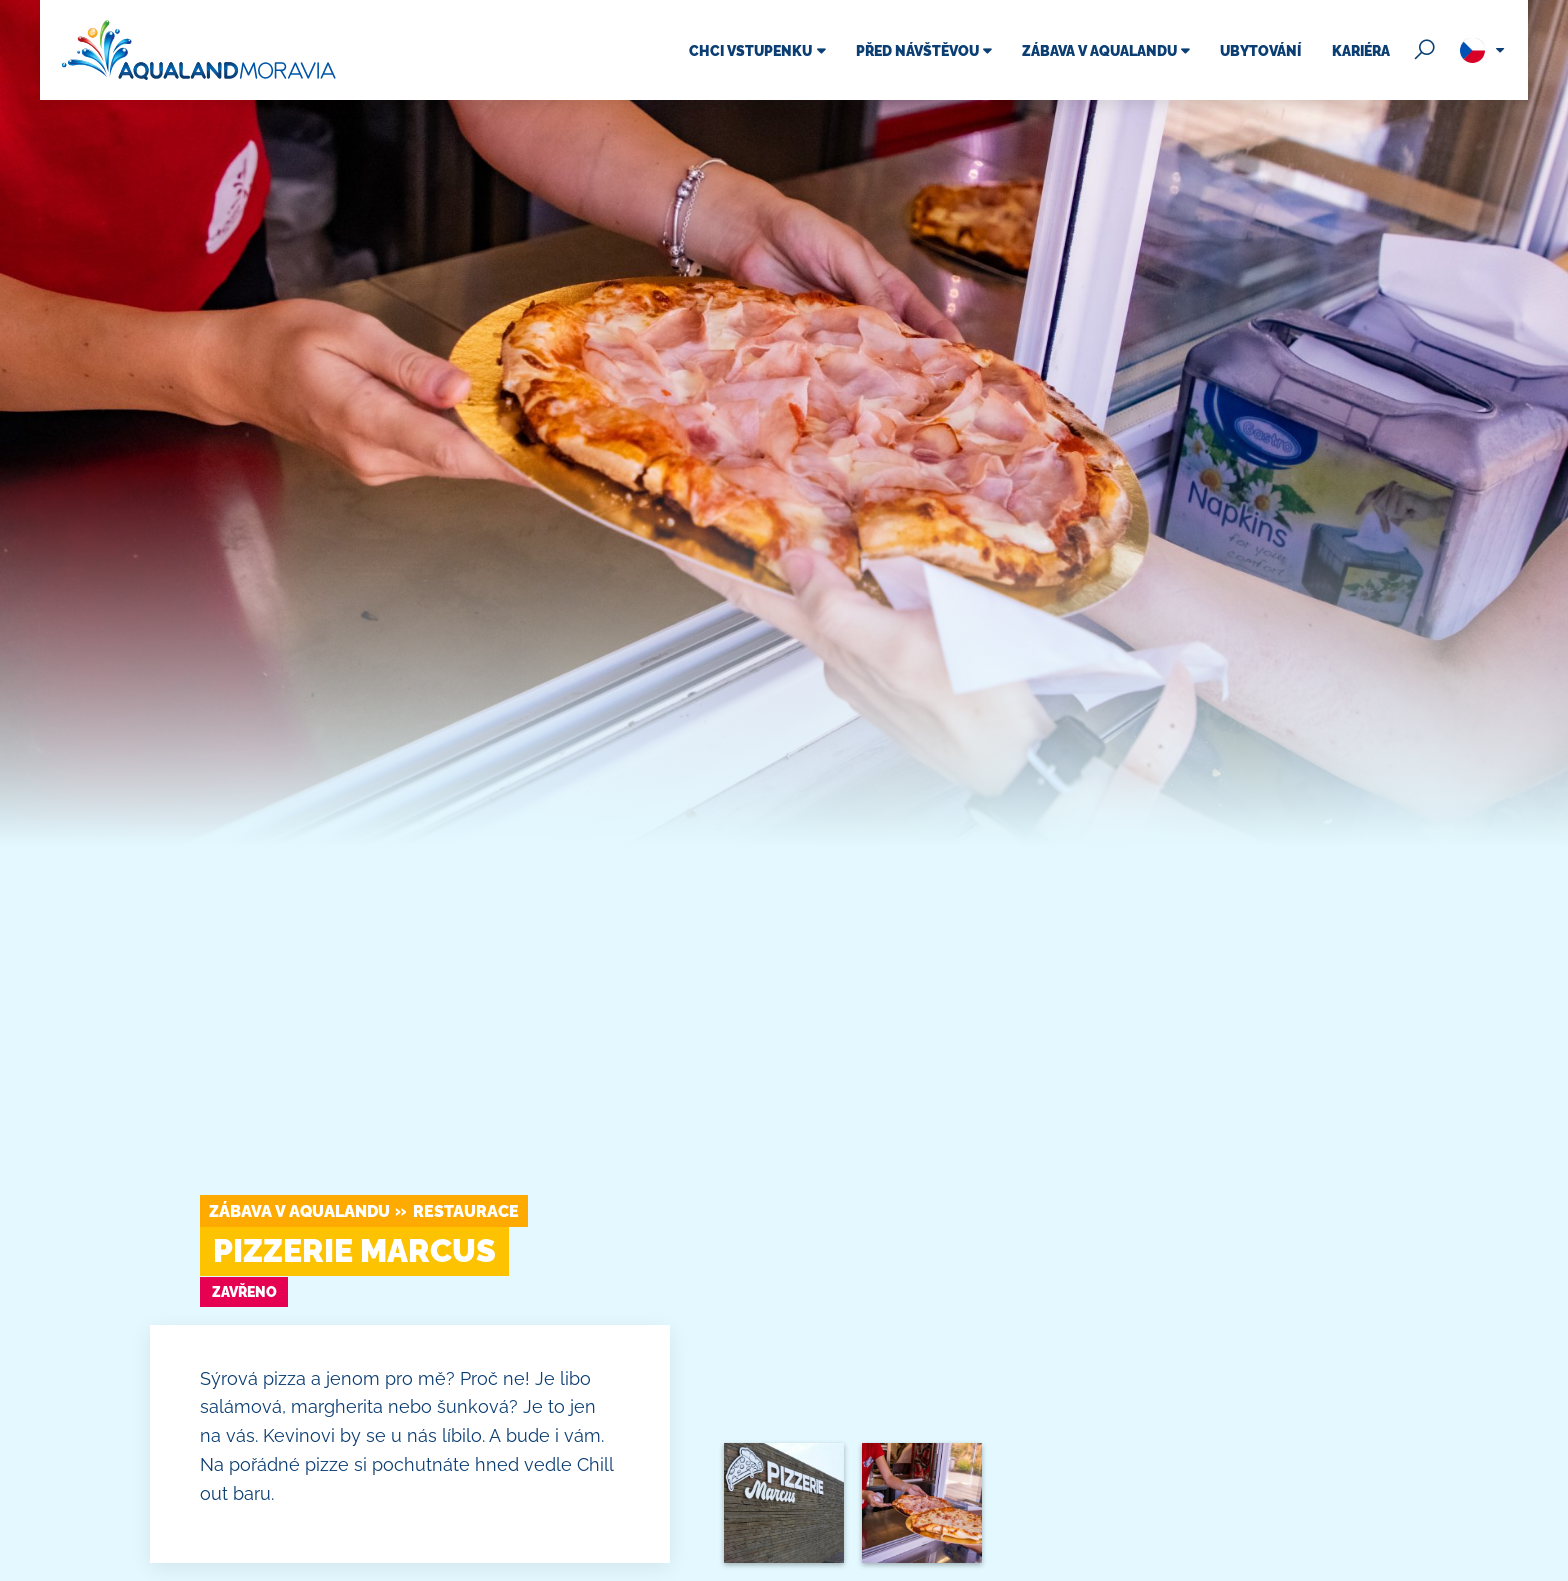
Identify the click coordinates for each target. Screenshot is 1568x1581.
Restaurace (466, 1211)
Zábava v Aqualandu (299, 1211)
